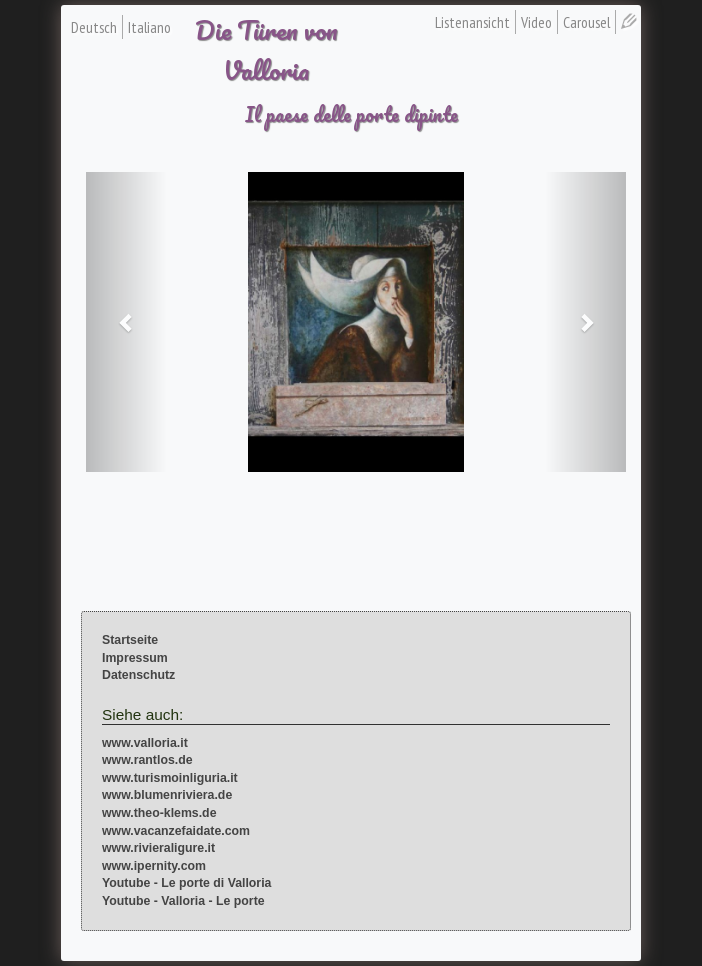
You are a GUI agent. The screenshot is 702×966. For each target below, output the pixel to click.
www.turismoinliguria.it (170, 778)
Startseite (130, 640)
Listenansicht (472, 22)
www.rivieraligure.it (158, 848)
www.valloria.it (145, 743)
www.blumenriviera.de (167, 795)
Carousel (586, 22)
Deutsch (94, 27)
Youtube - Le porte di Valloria (186, 883)
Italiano (149, 27)
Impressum (135, 658)
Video (536, 22)
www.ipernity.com (154, 866)
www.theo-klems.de (159, 813)
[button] (126, 322)
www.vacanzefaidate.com (176, 831)
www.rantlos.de (147, 760)
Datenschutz (138, 675)
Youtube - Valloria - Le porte (183, 901)
